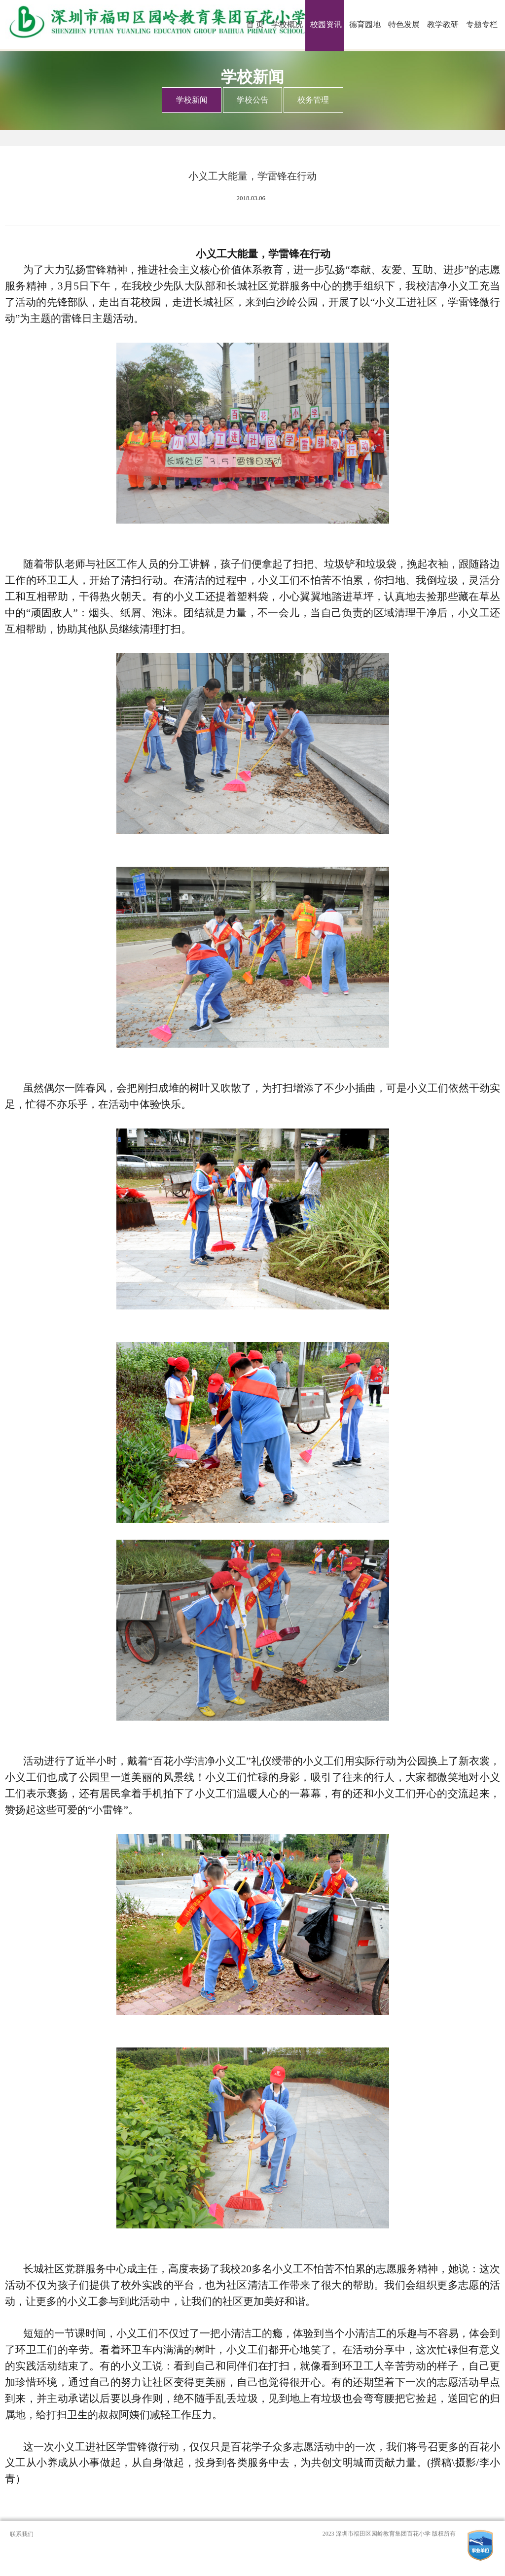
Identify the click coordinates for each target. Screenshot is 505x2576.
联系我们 (22, 2534)
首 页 (255, 24)
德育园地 (365, 24)
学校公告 (252, 100)
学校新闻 (192, 100)
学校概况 (287, 24)
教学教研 (443, 24)
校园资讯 (326, 24)
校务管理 (313, 100)
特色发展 (404, 24)
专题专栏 (482, 24)
